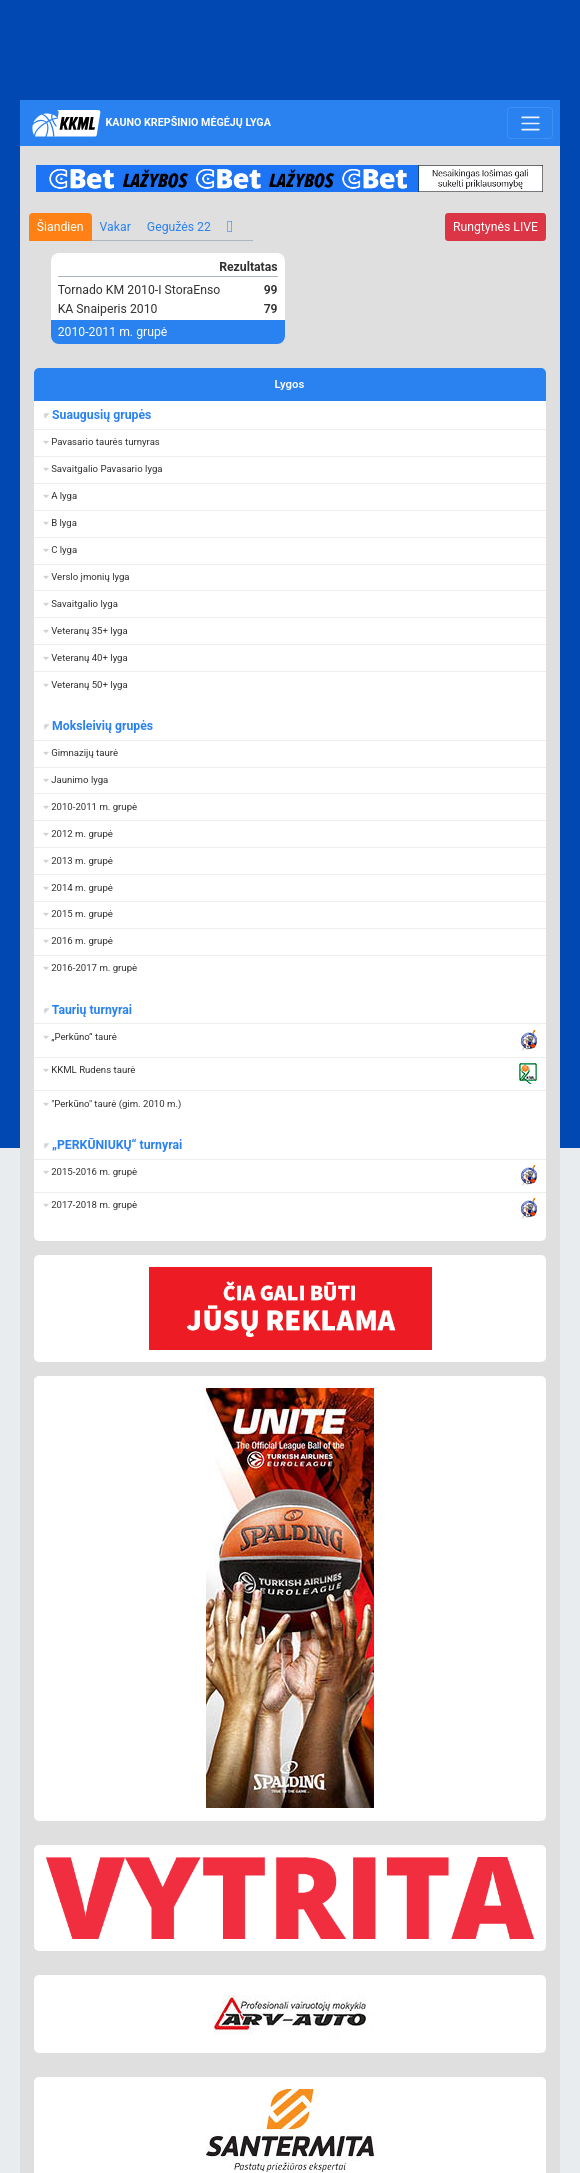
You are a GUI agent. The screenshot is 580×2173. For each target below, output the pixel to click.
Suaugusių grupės (101, 415)
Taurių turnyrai (91, 1010)
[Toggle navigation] (530, 123)
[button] (290, 442)
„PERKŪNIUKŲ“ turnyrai (116, 1145)
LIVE (495, 227)
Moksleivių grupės (102, 726)
